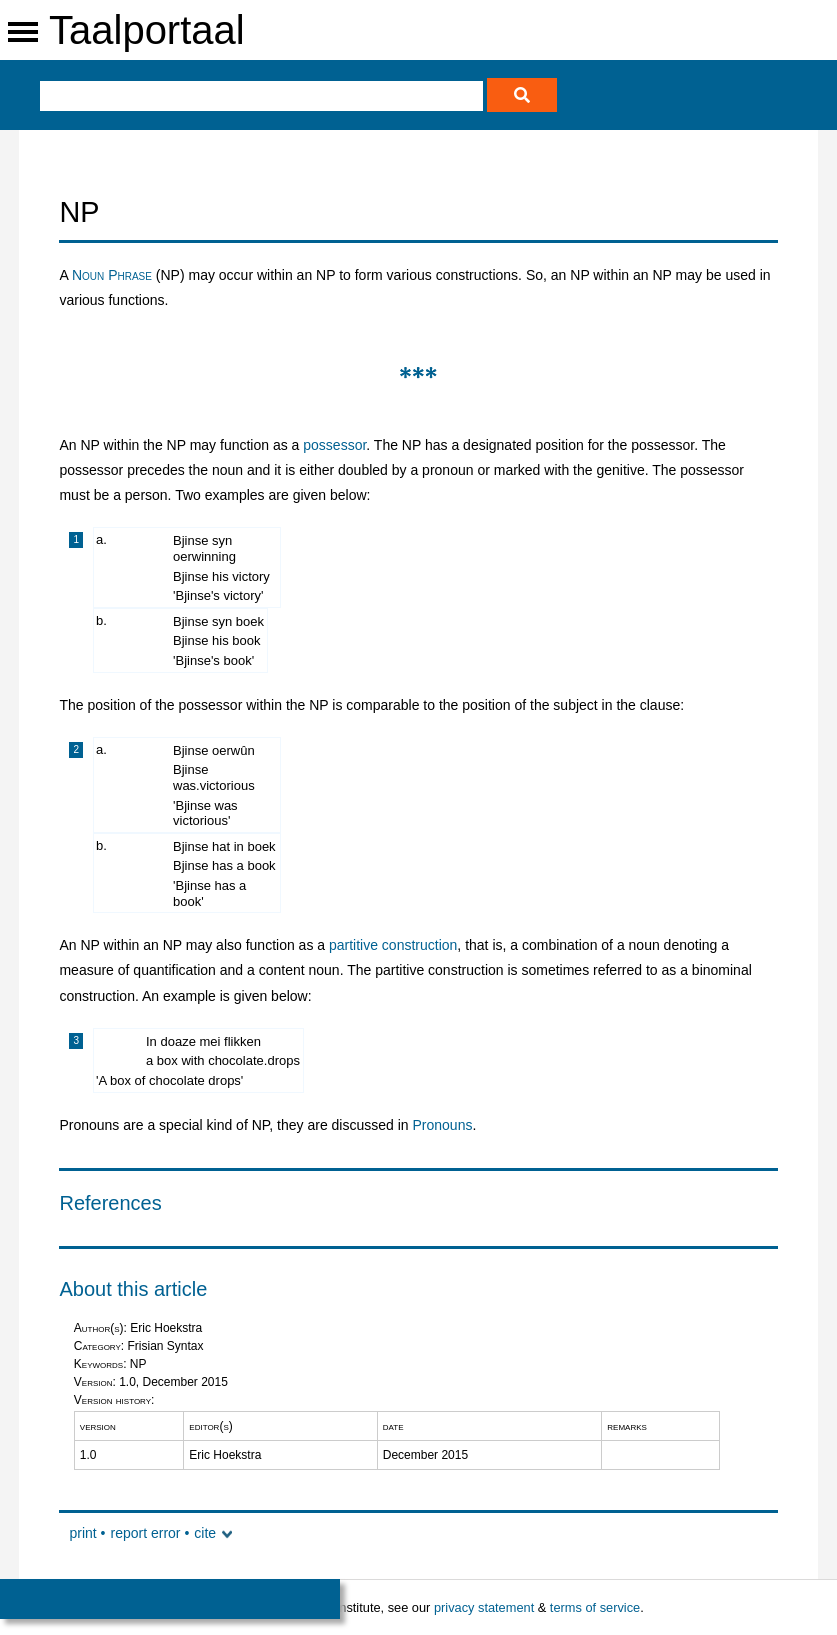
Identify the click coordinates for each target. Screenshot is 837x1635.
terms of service (595, 1607)
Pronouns (443, 1125)
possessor (334, 445)
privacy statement (484, 1607)
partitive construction (393, 945)
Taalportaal (147, 30)
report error (145, 1533)
